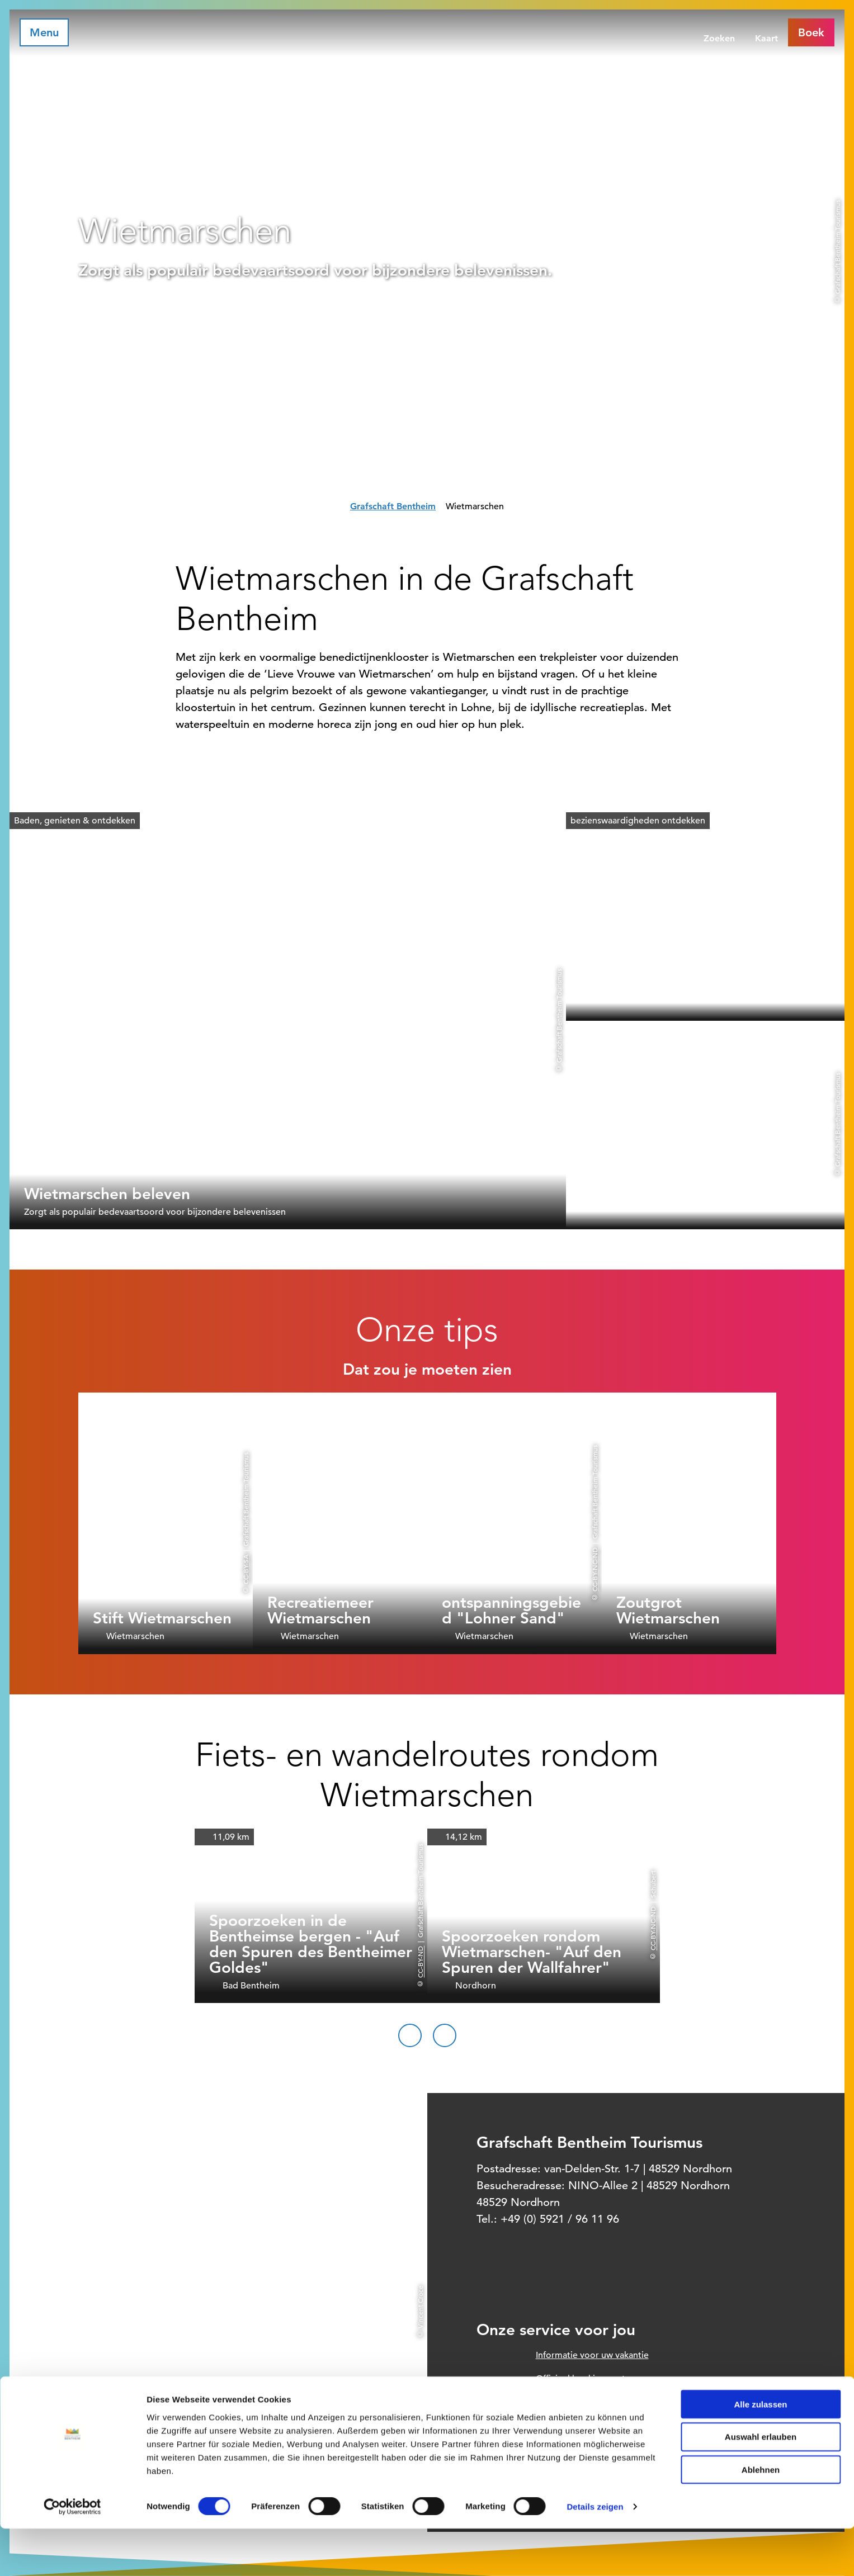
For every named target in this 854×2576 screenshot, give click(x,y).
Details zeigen (595, 2554)
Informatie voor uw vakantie (592, 2355)
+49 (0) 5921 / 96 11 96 (560, 2219)
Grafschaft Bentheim (393, 506)
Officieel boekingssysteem (589, 2378)
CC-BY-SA (245, 1569)
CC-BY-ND (420, 1961)
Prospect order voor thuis (588, 2402)
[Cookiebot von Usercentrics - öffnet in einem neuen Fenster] (72, 2554)
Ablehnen (761, 2517)
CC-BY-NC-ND (594, 1569)
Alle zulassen (760, 2451)
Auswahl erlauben (760, 2484)
